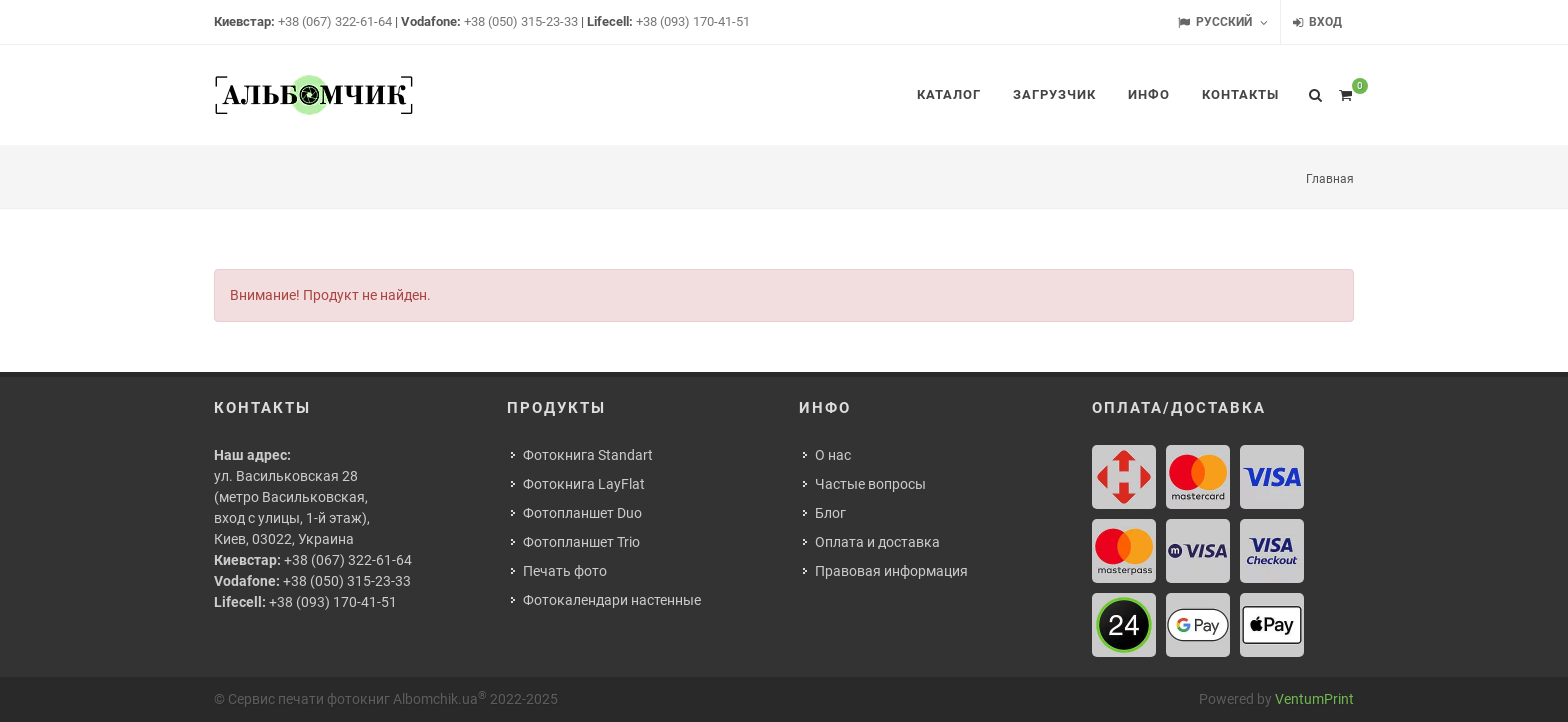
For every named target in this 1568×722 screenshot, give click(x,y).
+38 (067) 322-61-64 (335, 21)
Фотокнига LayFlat (584, 484)
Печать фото (565, 571)
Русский (1223, 22)
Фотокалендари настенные (612, 600)
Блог (830, 513)
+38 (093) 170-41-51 (693, 21)
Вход (1317, 22)
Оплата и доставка (877, 542)
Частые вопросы (870, 484)
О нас (833, 455)
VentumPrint (1314, 699)
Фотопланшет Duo (582, 513)
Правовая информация (891, 571)
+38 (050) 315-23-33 (521, 21)
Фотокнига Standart (588, 455)
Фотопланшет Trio (581, 542)
